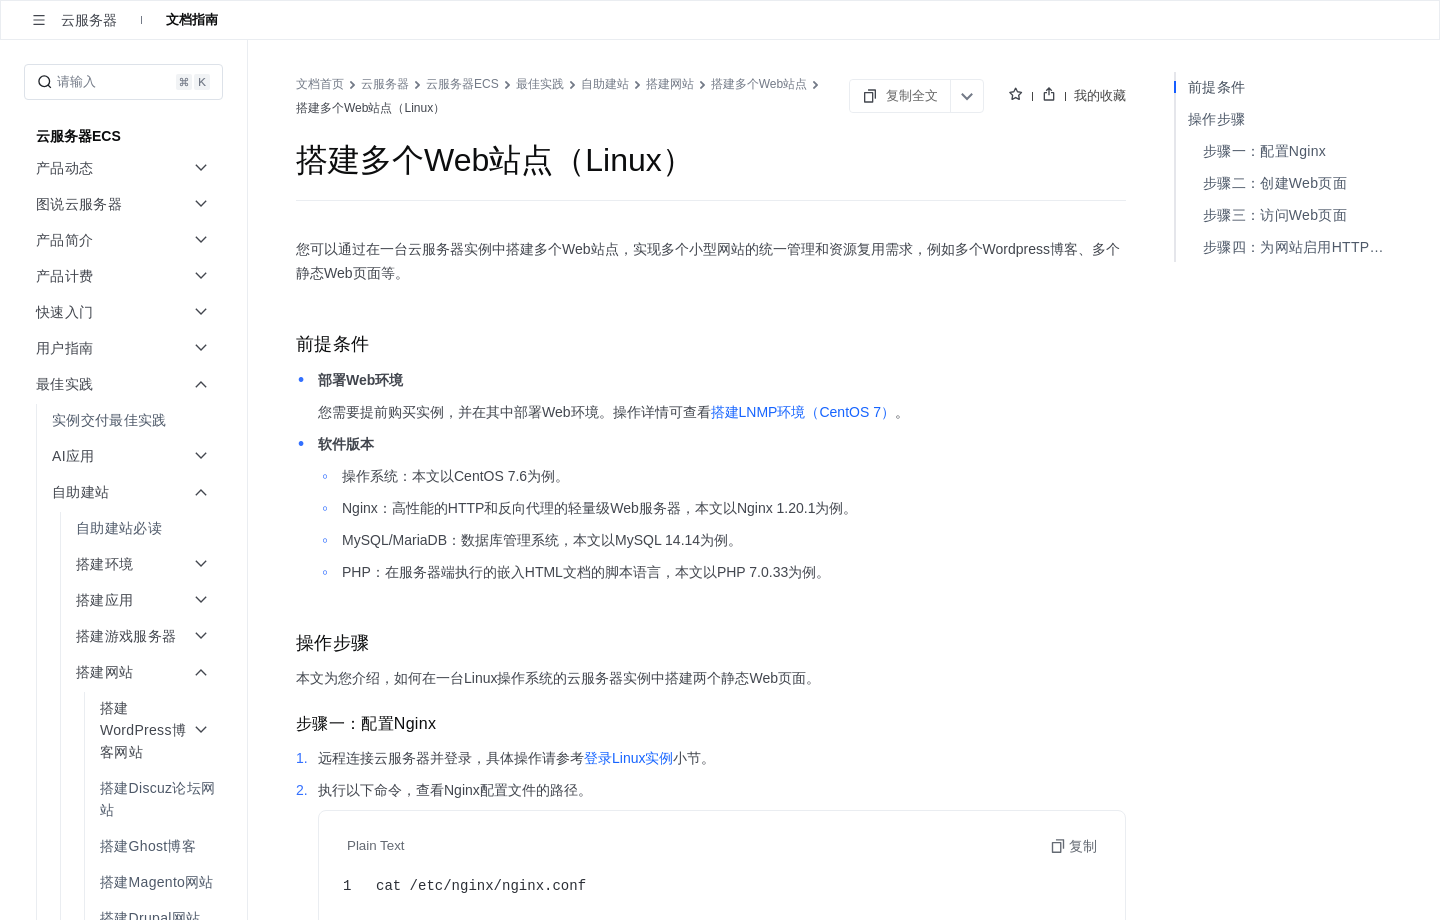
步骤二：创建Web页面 (1275, 183)
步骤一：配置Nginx (1264, 151)
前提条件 (1216, 87)
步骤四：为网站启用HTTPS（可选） (1297, 247)
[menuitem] (125, 420)
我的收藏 (1100, 95)
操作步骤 (1216, 119)
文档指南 (192, 19)
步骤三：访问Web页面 (1275, 215)
